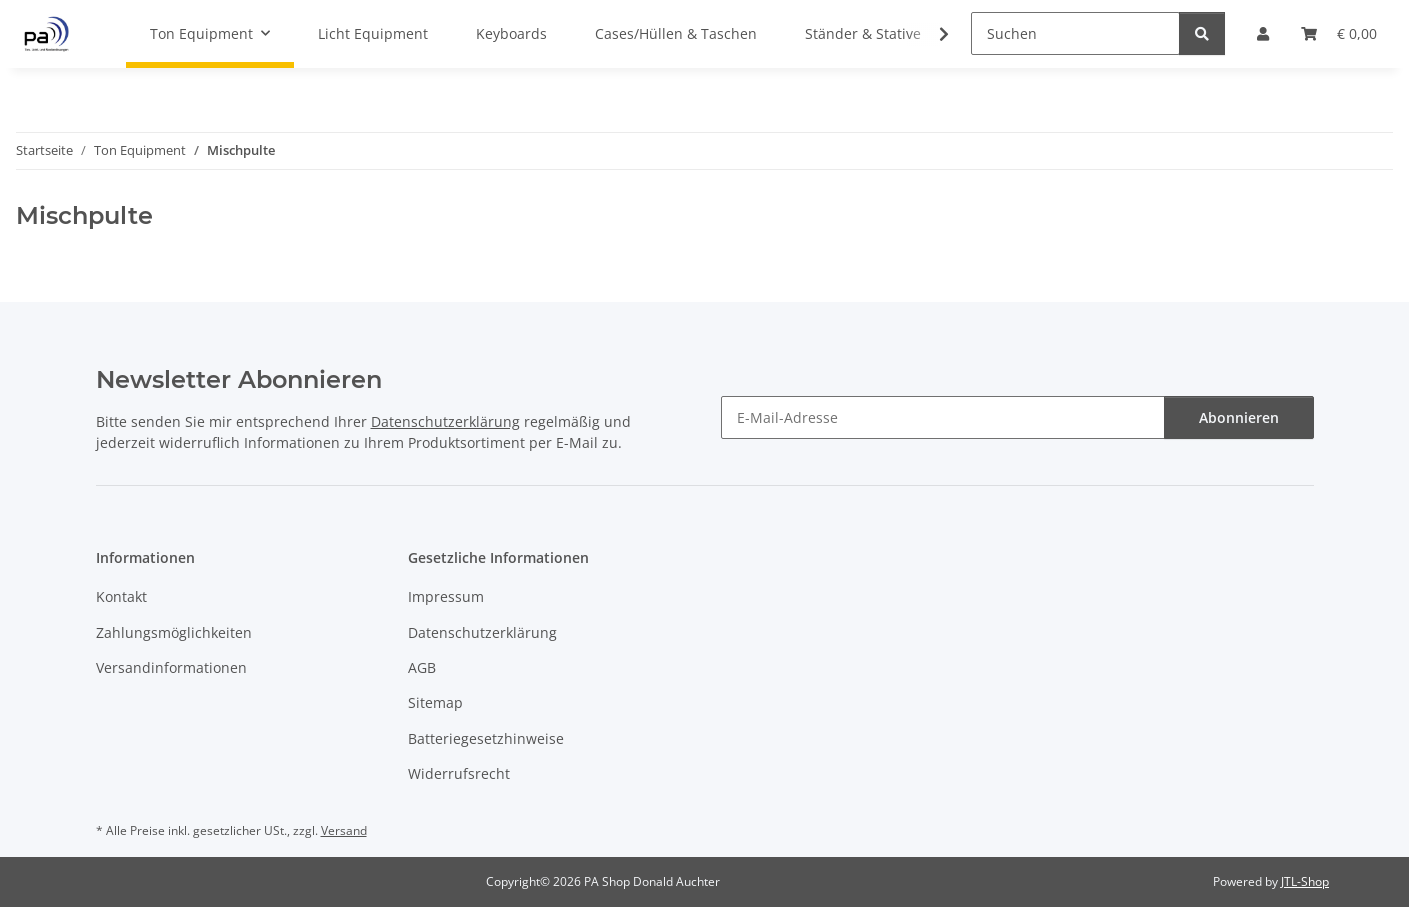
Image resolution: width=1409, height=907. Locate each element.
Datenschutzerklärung (445, 421)
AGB (422, 667)
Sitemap (435, 702)
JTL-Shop (1305, 881)
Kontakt (121, 596)
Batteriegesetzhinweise (486, 738)
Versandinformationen (171, 667)
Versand (344, 830)
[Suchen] (1075, 33)
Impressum (446, 596)
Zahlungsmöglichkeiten (174, 632)
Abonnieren (1239, 417)
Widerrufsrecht (459, 773)
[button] (931, 34)
